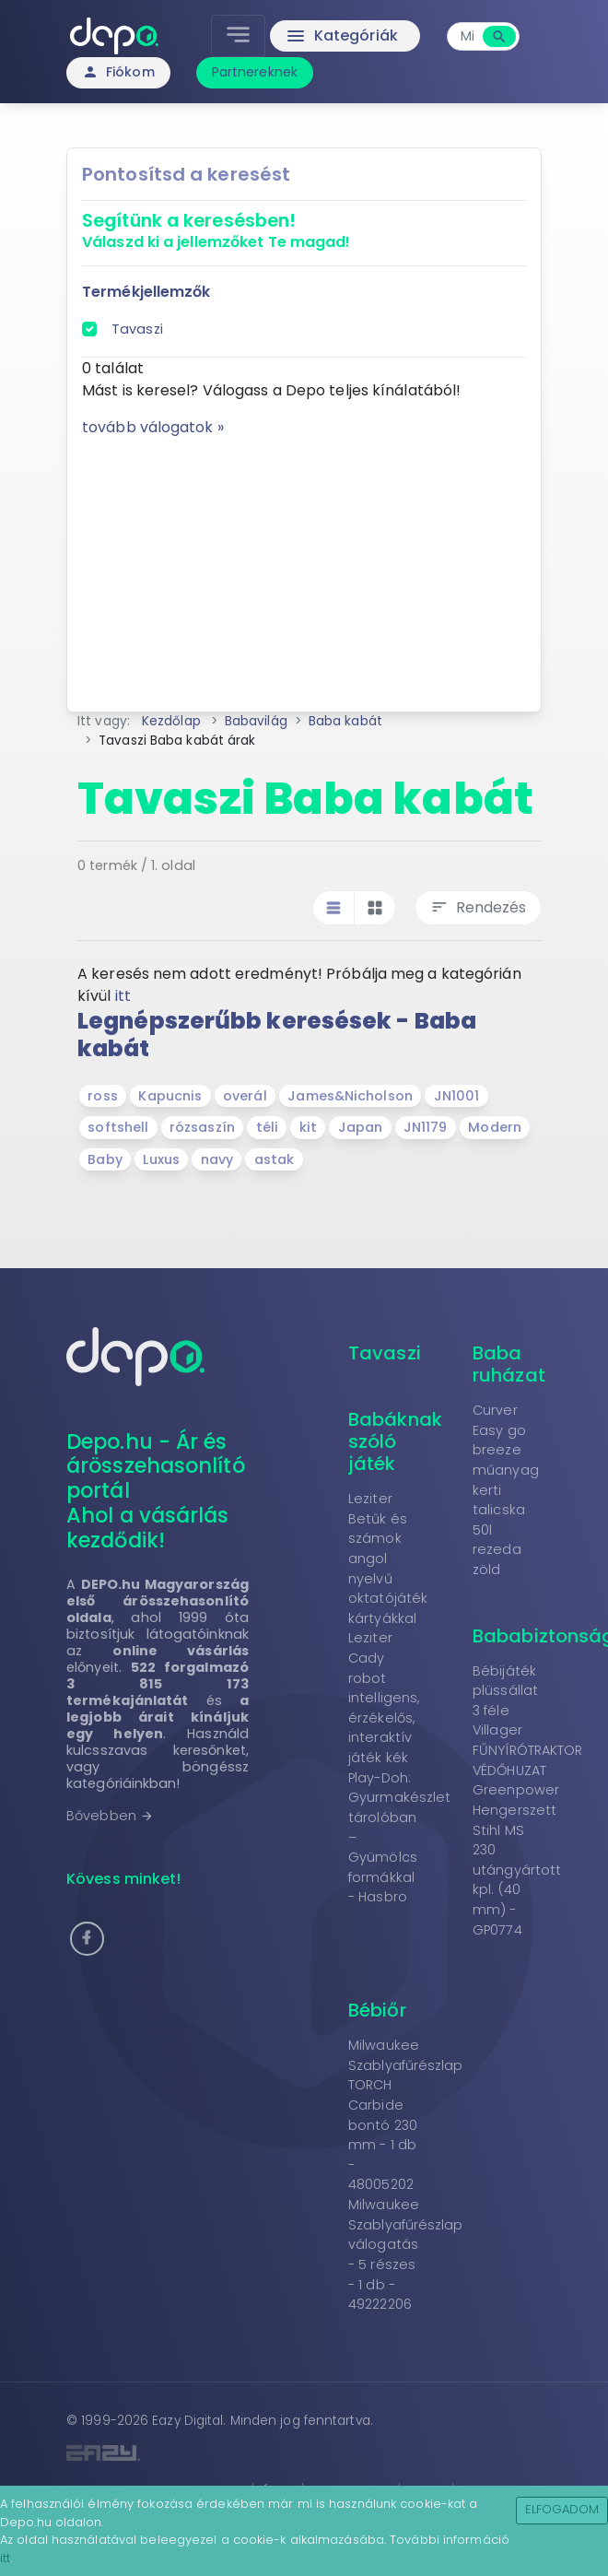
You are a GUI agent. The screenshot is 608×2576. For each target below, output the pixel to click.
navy (217, 1159)
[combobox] (467, 36)
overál (245, 1096)
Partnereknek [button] (255, 72)
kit (308, 1127)
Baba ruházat (509, 1364)
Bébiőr (377, 2010)
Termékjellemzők (146, 291)
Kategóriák (341, 36)
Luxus (161, 1159)
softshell (118, 1127)
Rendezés (478, 907)
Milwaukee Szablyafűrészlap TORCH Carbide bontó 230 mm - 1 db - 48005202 (405, 2115)
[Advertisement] (304, 568)
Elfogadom (562, 2509)
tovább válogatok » (153, 427)
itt (123, 995)
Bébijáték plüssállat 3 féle (505, 1691)
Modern (494, 1127)
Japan (360, 1127)
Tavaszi (137, 329)
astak (274, 1159)
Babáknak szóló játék (395, 1441)
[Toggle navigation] (238, 36)
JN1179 (425, 1127)
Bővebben (110, 1815)
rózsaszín (202, 1127)
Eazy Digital (187, 2420)
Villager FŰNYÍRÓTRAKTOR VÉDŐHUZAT (527, 1750)
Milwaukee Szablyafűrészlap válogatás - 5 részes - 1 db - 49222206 (405, 2254)
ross (102, 1096)
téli (267, 1127)
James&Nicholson (350, 1096)
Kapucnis (170, 1096)
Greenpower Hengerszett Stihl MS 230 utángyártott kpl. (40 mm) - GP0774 (517, 1859)
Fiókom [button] (118, 72)
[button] (87, 1939)
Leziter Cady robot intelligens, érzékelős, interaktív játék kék (383, 1698)
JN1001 (457, 1096)
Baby (105, 1159)
